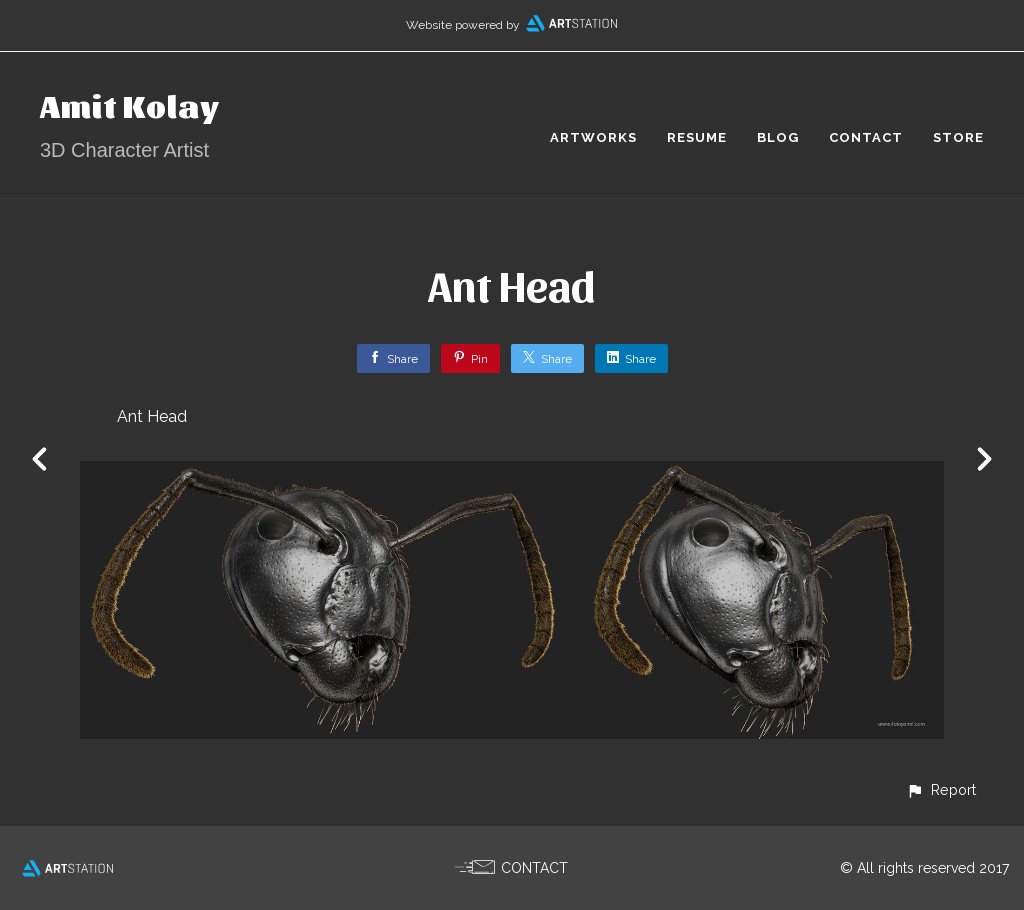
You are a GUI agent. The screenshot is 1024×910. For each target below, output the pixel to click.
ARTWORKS (593, 137)
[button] (941, 789)
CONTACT (866, 137)
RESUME (697, 137)
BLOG (778, 137)
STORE (958, 137)
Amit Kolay (130, 104)
